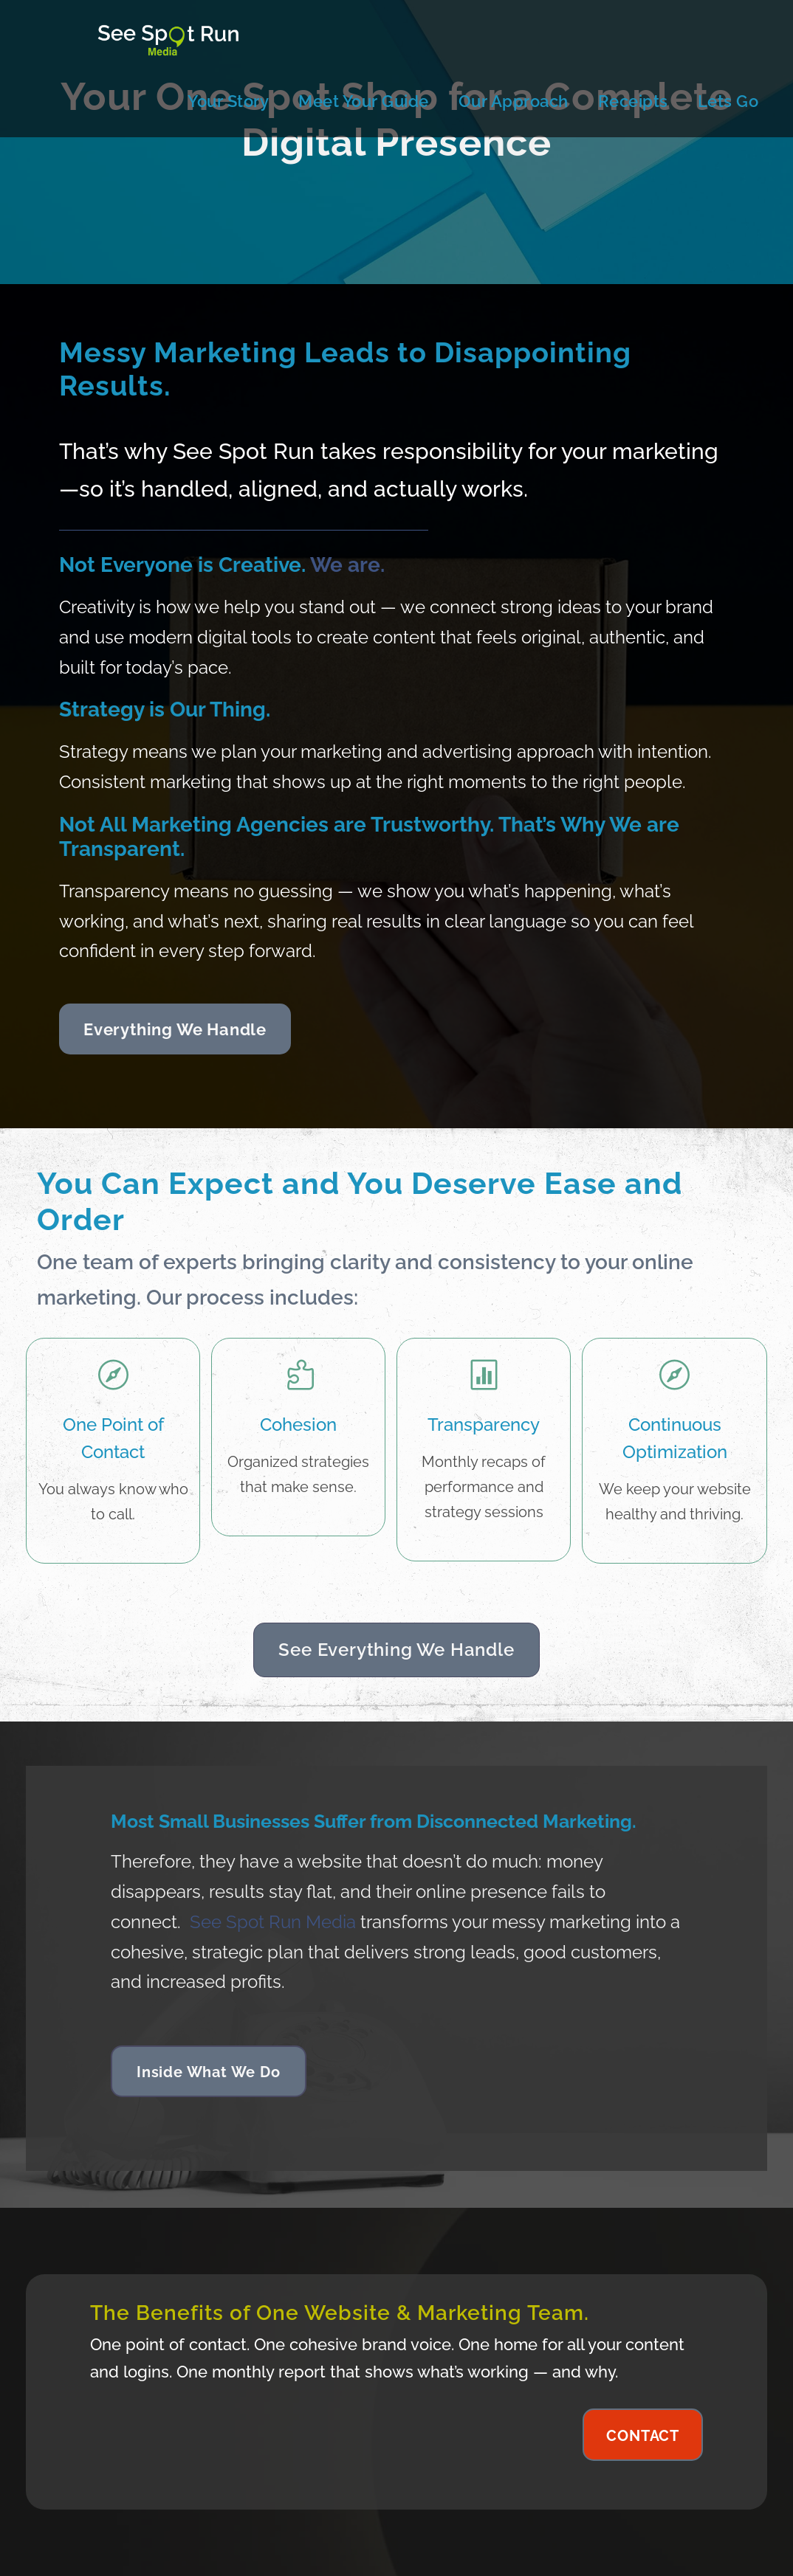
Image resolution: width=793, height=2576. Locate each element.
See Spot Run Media (273, 1922)
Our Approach (514, 101)
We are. (347, 565)
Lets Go (728, 101)
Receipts (633, 101)
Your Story (228, 101)
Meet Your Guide (363, 101)
